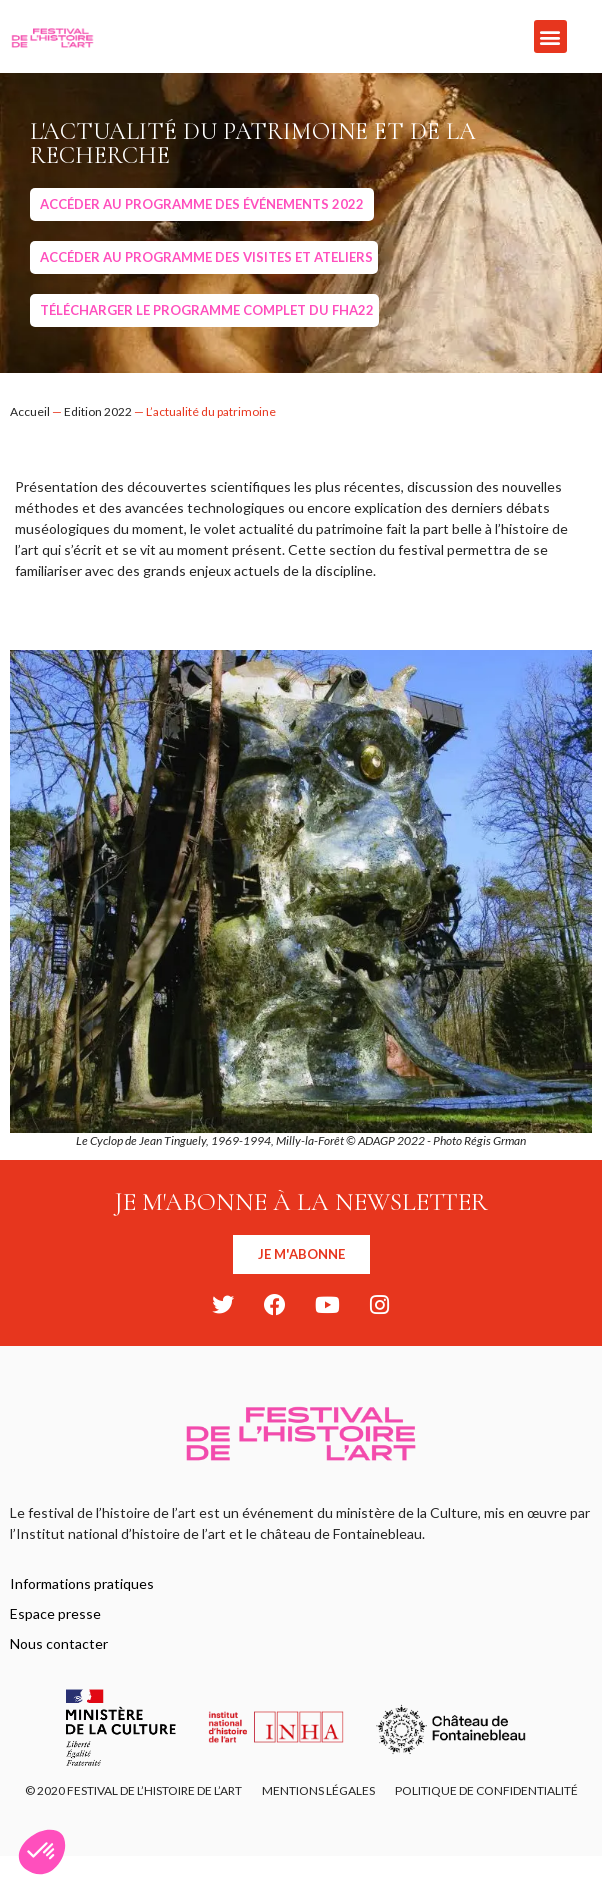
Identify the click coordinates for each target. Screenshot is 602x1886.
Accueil (30, 411)
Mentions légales (318, 1790)
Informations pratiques (82, 1583)
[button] (550, 36)
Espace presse (55, 1613)
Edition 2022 (98, 411)
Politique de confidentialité (486, 1790)
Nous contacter (59, 1643)
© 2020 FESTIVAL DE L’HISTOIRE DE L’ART (133, 1790)
